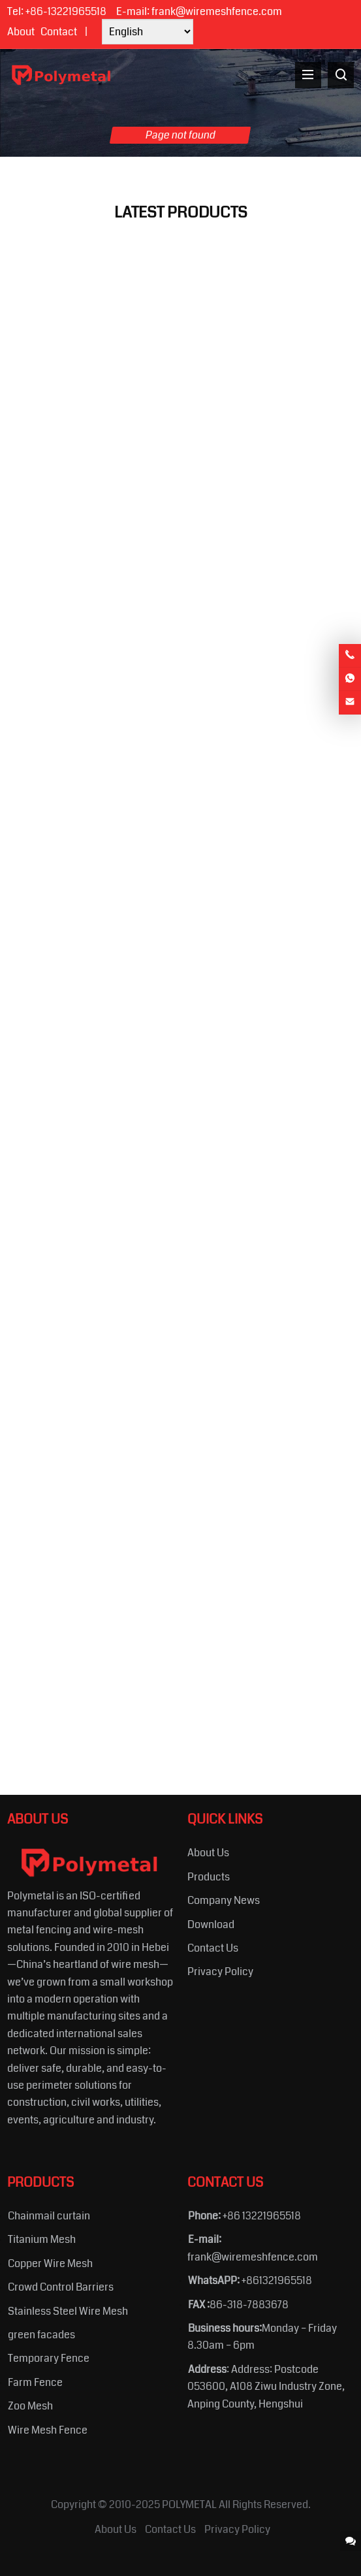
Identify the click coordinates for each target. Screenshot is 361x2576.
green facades (41, 2334)
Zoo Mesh (30, 2405)
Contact (58, 31)
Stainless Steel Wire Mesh (68, 2311)
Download (210, 1924)
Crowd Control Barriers (61, 2286)
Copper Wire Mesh (50, 2263)
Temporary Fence (48, 2358)
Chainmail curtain (49, 2215)
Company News (223, 1900)
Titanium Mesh (42, 2239)
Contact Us (212, 1948)
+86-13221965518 (65, 11)
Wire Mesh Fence (47, 2430)
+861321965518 (277, 2280)
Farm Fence (35, 2382)
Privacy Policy (220, 1971)
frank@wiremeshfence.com (216, 11)
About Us (208, 1852)
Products (208, 1876)
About (21, 31)
